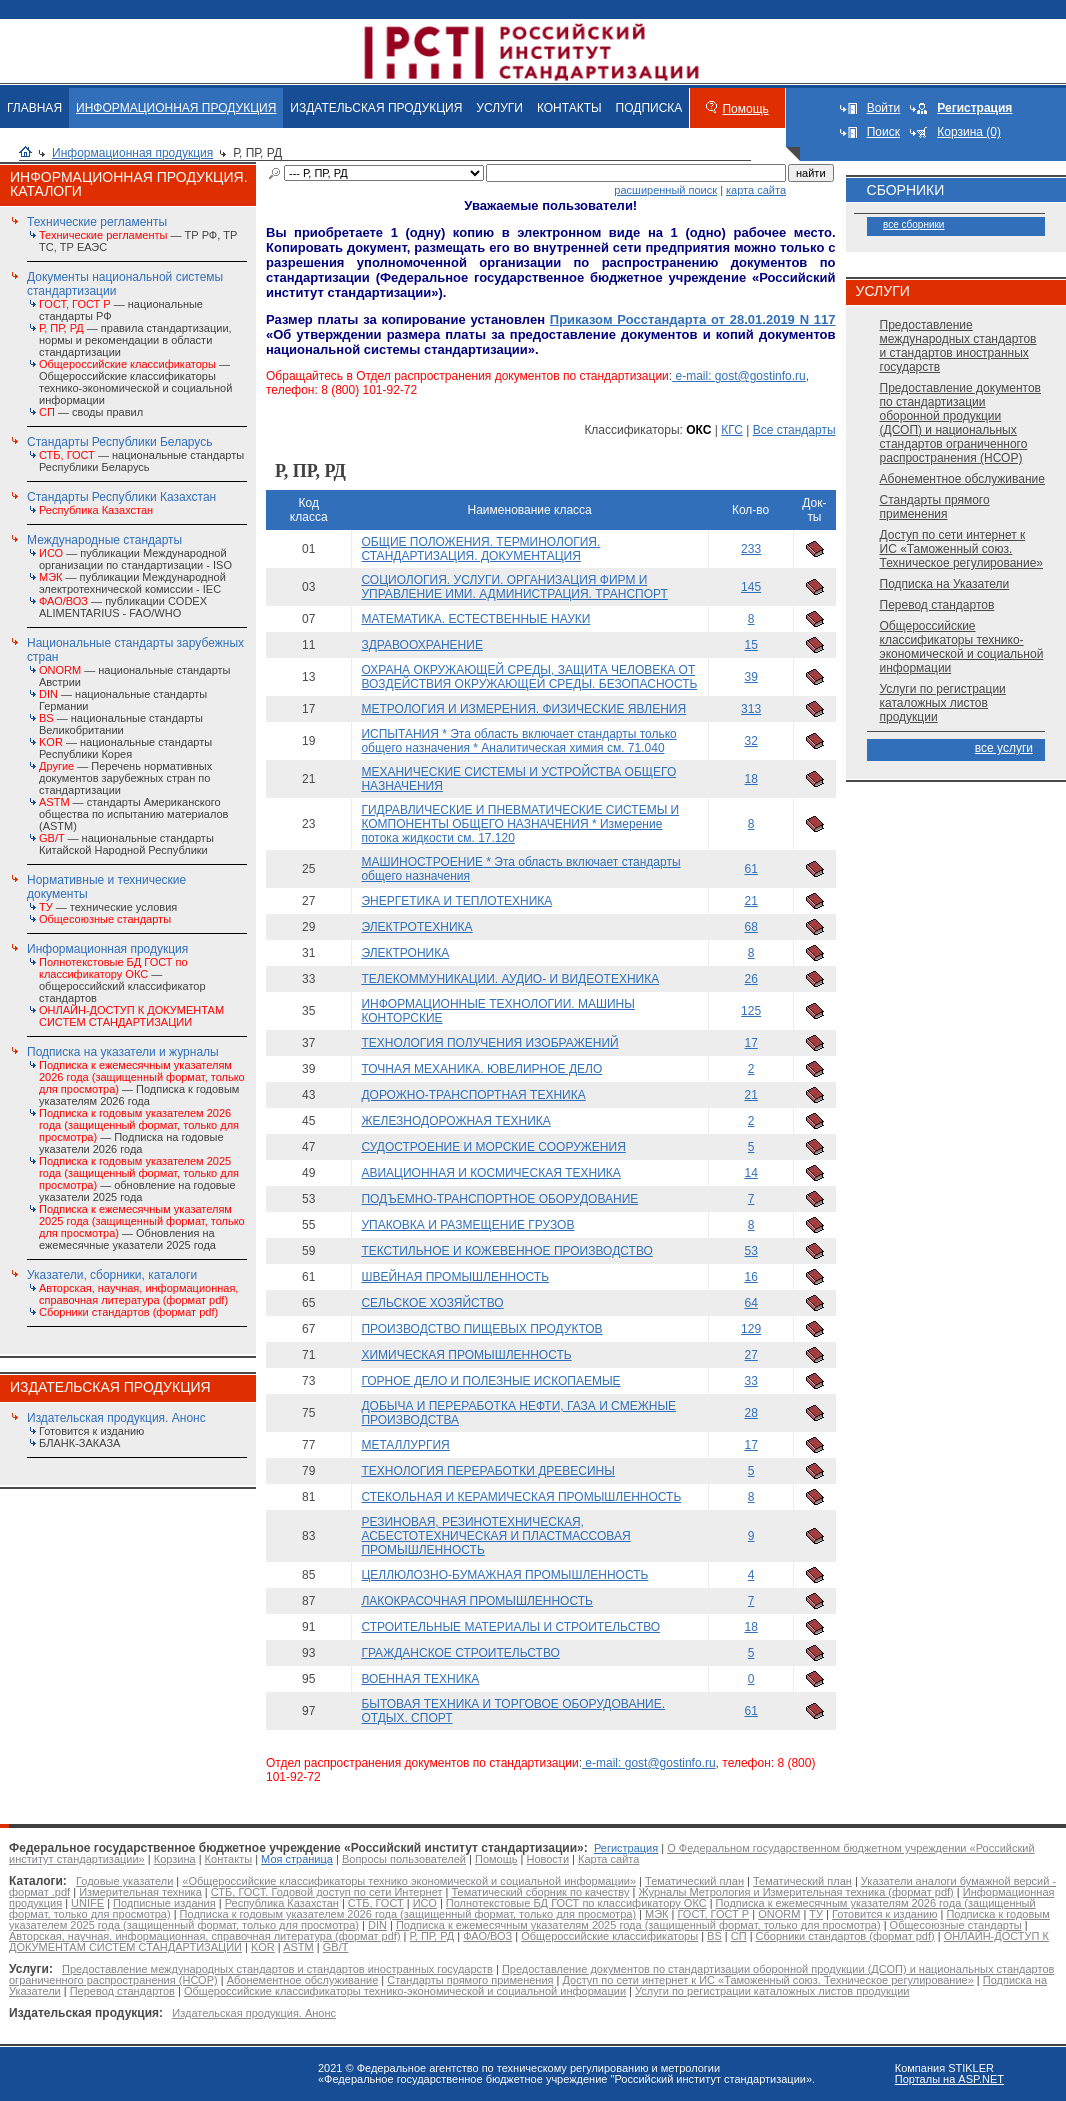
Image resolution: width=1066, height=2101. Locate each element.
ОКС (698, 430)
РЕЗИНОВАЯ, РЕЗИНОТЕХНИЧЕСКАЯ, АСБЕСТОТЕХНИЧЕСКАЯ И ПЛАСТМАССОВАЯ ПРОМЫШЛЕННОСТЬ (495, 1536)
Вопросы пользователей (404, 1859)
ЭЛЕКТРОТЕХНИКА (416, 927)
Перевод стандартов (937, 605)
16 (750, 1277)
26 (750, 979)
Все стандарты (794, 430)
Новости (547, 1859)
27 (750, 1355)
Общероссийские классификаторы (609, 1936)
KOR (263, 1947)
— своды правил (91, 412)
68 (750, 927)
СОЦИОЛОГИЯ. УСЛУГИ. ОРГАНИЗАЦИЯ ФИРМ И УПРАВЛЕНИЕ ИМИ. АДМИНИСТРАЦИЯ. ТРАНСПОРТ (514, 587)
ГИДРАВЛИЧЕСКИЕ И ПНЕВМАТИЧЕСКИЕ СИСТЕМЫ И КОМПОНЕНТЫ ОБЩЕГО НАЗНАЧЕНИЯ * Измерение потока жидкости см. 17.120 (520, 824)
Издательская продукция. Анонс (116, 1418)
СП (739, 1936)
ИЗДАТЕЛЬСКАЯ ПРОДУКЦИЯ (376, 108)
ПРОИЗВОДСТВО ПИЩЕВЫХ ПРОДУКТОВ (481, 1329)
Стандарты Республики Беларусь (119, 442)
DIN (377, 1925)
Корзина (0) (969, 132)
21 (750, 901)
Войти (884, 108)
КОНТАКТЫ (569, 108)
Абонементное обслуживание (962, 479)
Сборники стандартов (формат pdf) (845, 1936)
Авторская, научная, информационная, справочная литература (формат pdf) (205, 1936)
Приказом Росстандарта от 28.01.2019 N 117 (693, 319)
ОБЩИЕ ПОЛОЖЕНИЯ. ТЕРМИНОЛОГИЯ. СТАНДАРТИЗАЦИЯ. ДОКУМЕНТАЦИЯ (480, 549)
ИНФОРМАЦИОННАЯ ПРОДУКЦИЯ (176, 108)
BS (714, 1936)
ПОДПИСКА (649, 108)
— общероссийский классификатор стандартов (122, 980)
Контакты (229, 1859)
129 (751, 1329)
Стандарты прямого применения (935, 507)
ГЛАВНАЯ (34, 108)
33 (750, 1381)
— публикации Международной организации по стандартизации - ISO (135, 559)
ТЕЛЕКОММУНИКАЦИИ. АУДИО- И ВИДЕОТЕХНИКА (510, 979)
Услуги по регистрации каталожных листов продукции (943, 703)
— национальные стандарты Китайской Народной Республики (126, 844)
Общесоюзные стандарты (956, 1925)
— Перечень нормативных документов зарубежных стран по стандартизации (125, 778)
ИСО (425, 1903)
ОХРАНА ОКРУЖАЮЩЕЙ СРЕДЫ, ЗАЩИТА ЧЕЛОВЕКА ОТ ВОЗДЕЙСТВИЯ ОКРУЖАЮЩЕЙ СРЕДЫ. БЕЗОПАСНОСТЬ (529, 677)
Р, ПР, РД (432, 1936)
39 (750, 677)
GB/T (336, 1947)
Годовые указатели (124, 1881)
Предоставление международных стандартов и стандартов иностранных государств (958, 346)
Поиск (883, 132)
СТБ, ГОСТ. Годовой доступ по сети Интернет (327, 1892)
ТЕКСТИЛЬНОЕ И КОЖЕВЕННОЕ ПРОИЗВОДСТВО (506, 1251)
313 (751, 709)
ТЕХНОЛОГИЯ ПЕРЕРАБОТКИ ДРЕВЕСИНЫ (487, 1471)
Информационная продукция (132, 153)
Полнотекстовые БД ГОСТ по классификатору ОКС (576, 1903)
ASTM (298, 1947)
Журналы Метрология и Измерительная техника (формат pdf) (795, 1892)
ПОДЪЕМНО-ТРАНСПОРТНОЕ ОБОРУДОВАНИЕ (499, 1199)
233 (751, 549)
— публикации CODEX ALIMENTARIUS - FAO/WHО (123, 607)
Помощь (745, 109)
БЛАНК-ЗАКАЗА (79, 1443)
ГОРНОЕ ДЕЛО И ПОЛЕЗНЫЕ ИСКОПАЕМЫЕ (490, 1381)
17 (750, 1043)
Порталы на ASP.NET (949, 2079)
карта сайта (756, 190)
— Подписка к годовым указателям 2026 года (142, 1083)
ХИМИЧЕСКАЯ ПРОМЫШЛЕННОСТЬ (466, 1355)
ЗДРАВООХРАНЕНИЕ (422, 645)
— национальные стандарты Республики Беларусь (141, 461)
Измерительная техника (140, 1892)
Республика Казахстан (282, 1903)
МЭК (656, 1914)
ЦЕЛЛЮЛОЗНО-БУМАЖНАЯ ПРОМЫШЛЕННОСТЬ (504, 1575)
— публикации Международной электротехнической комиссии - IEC (132, 583)
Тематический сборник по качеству (540, 1892)
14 (750, 1173)
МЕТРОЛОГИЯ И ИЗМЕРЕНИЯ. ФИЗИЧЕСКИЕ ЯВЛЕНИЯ (523, 709)
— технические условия (108, 907)
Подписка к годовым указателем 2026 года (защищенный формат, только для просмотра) (408, 1914)
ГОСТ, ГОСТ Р (714, 1914)
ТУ (816, 1914)
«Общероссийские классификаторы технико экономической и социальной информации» (409, 1881)
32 (750, 741)
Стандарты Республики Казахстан (121, 497)
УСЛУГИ (499, 108)
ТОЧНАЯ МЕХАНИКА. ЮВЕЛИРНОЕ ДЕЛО (481, 1069)
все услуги (1004, 748)
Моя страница (297, 1859)
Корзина (175, 1859)
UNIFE (87, 1903)
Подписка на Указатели (945, 584)
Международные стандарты (104, 540)
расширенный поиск (665, 190)
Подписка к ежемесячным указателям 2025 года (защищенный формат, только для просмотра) (638, 1925)
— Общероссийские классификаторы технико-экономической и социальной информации (135, 382)
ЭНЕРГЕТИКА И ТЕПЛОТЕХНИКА (456, 901)
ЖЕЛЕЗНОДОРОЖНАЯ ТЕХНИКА (455, 1121)
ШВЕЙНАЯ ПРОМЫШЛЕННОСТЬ (455, 1277)
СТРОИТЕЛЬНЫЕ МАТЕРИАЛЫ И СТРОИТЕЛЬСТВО (510, 1627)
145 (751, 587)
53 (750, 1251)
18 (750, 779)
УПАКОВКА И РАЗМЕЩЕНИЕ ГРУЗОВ (467, 1225)
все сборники (913, 224)
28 (750, 1413)
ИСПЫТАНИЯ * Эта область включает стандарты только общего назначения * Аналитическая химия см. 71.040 (518, 741)
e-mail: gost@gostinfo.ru (739, 376)
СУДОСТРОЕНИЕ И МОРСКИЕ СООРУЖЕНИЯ (493, 1147)
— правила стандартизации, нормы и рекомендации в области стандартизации (135, 340)
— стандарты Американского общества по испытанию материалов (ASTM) (133, 814)
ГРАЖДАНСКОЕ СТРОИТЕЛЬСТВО (460, 1653)
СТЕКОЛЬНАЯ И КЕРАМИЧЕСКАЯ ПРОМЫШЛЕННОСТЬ (521, 1497)
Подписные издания (164, 1903)
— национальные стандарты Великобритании (121, 724)
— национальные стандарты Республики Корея (125, 748)
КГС (732, 430)
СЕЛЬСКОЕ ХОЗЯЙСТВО (432, 1303)
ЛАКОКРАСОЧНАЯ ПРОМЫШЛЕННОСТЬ (476, 1601)
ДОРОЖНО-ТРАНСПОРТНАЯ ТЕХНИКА (473, 1095)
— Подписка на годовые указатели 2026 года (139, 1131)
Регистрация (626, 1848)
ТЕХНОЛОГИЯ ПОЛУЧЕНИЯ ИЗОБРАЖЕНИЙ (489, 1043)
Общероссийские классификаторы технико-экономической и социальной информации (962, 647)
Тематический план (694, 1881)
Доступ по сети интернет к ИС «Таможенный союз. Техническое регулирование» (962, 549)
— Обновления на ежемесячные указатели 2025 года (142, 1227)
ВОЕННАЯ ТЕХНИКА (420, 1679)
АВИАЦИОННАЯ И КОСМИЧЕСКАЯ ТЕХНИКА (490, 1173)
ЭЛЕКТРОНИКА (405, 953)
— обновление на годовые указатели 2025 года (139, 1179)
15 (750, 645)
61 (750, 869)
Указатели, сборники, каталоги (112, 1275)
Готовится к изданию (91, 1431)
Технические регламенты (97, 222)
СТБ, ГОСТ (376, 1903)
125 (751, 1011)
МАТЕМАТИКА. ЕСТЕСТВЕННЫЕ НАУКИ (475, 619)
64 (750, 1303)
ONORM (779, 1914)
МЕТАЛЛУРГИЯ (405, 1445)
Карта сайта (608, 1859)
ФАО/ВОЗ (487, 1936)
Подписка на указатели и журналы (123, 1052)
